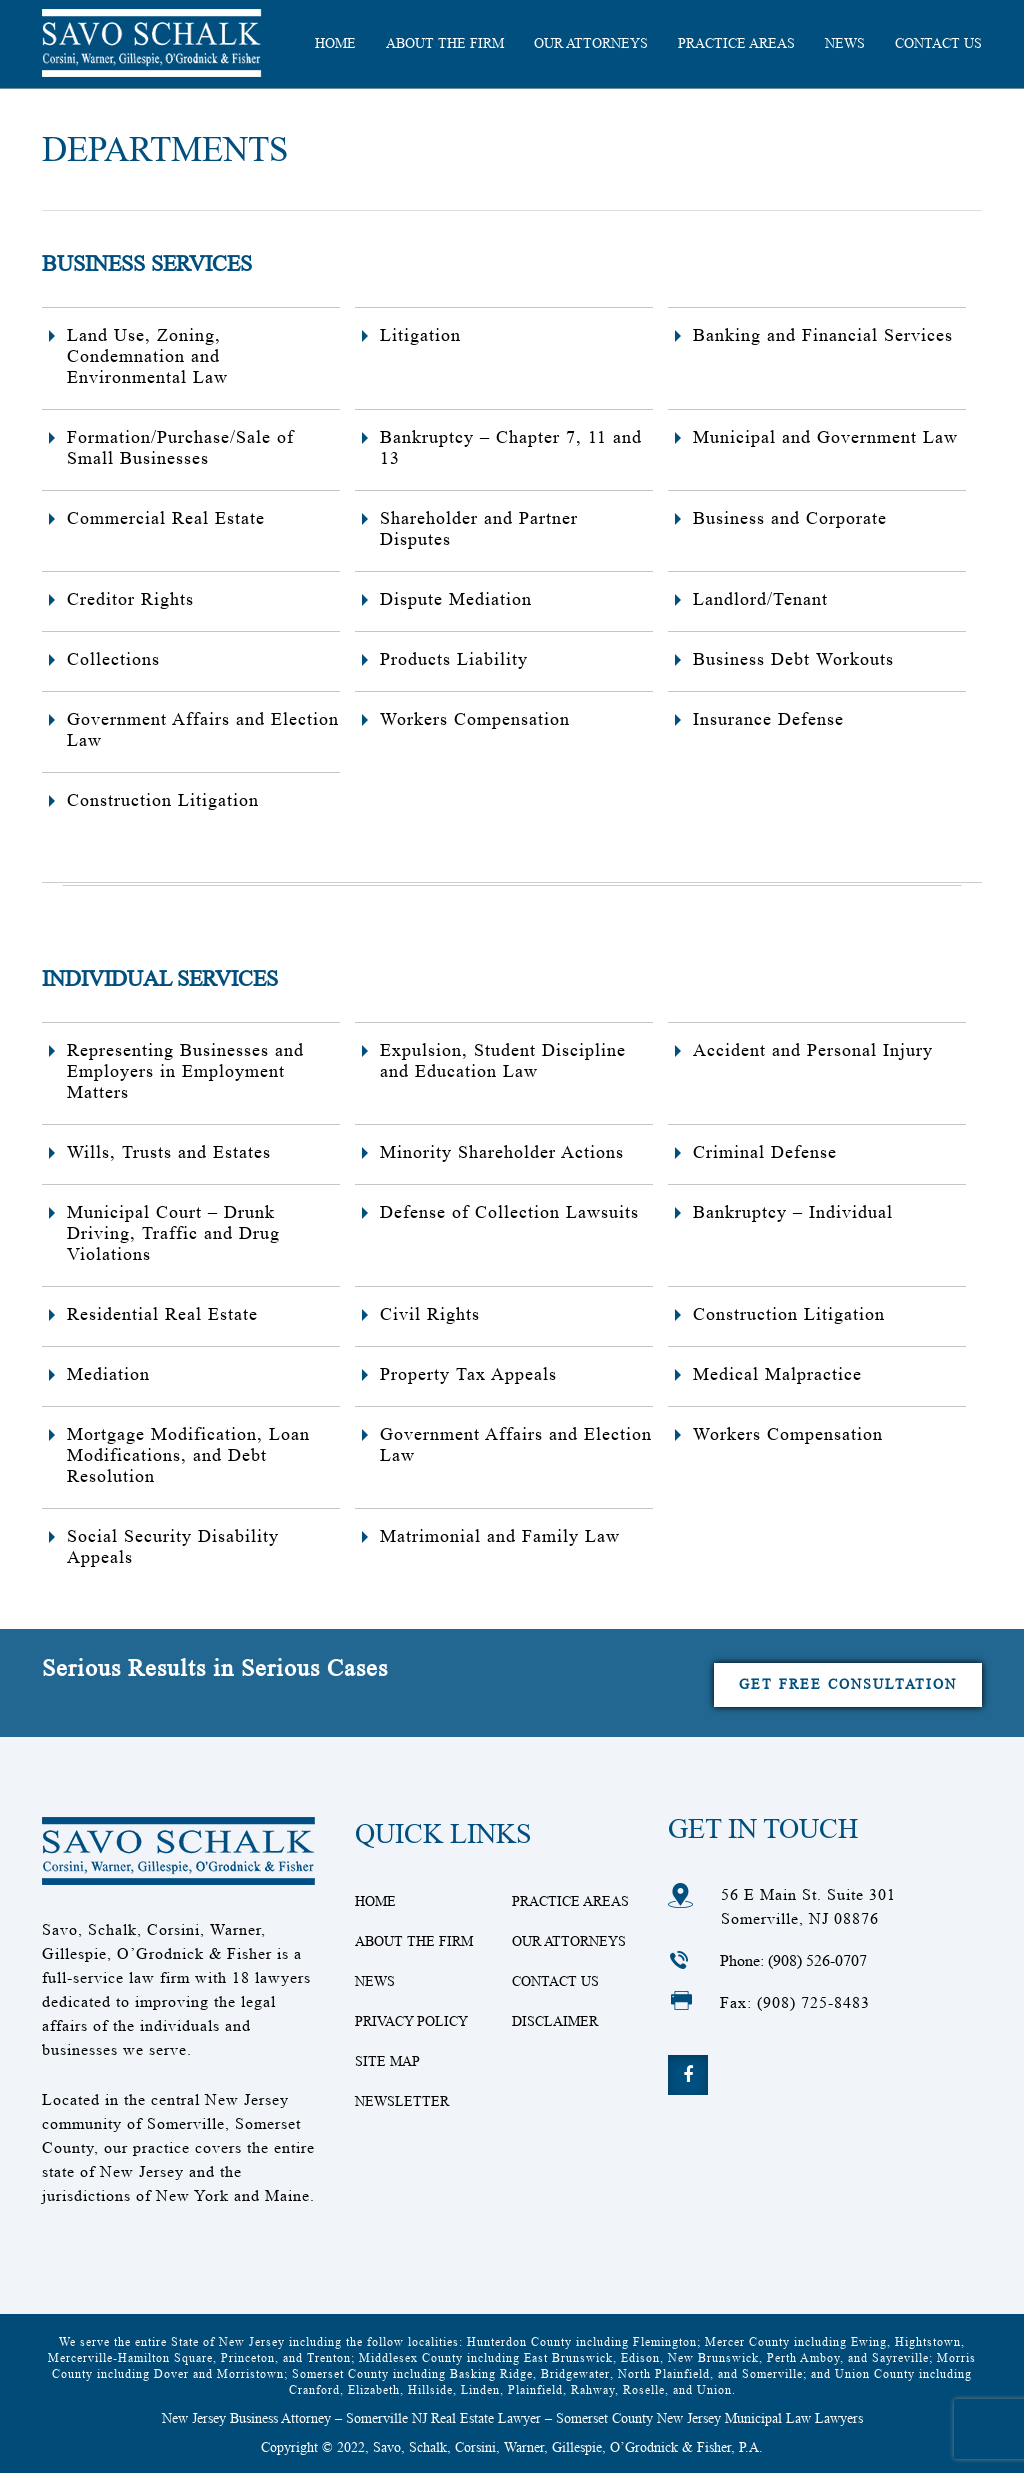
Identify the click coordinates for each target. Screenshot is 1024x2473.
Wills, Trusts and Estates (169, 1152)
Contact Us (555, 1981)
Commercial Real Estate (166, 518)
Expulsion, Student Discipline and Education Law (503, 1060)
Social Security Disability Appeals (173, 1546)
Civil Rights (430, 1314)
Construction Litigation (163, 800)
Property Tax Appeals (468, 1374)
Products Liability (454, 659)
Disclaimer (555, 2021)
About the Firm (445, 43)
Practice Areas (736, 43)
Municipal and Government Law (825, 437)
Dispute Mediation (456, 599)
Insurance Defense (768, 719)
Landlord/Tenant (760, 599)
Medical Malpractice (777, 1374)
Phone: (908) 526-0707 (793, 1960)
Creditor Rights (130, 599)
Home (375, 1901)
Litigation (420, 335)
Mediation (108, 1374)
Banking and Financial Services (823, 335)
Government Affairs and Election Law (203, 729)
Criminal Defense (765, 1152)
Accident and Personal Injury (813, 1050)
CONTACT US (938, 43)
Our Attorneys (591, 43)
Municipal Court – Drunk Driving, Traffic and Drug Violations (173, 1233)
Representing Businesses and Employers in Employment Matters (185, 1071)
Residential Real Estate (162, 1314)
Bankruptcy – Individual (793, 1212)
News (845, 43)
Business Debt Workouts (793, 659)
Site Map (387, 2061)
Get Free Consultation (848, 1684)
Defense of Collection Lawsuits (509, 1212)
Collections (113, 659)
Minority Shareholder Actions (502, 1152)
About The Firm (414, 1941)
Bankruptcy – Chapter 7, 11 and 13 (511, 447)
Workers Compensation (475, 719)
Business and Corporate (790, 518)
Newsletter (402, 2101)
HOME (335, 43)
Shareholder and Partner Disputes (479, 528)
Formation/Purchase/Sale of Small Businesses (180, 447)
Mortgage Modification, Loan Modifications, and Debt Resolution (188, 1455)
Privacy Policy (411, 2021)
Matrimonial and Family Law (500, 1536)
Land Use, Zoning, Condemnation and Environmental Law (147, 356)
